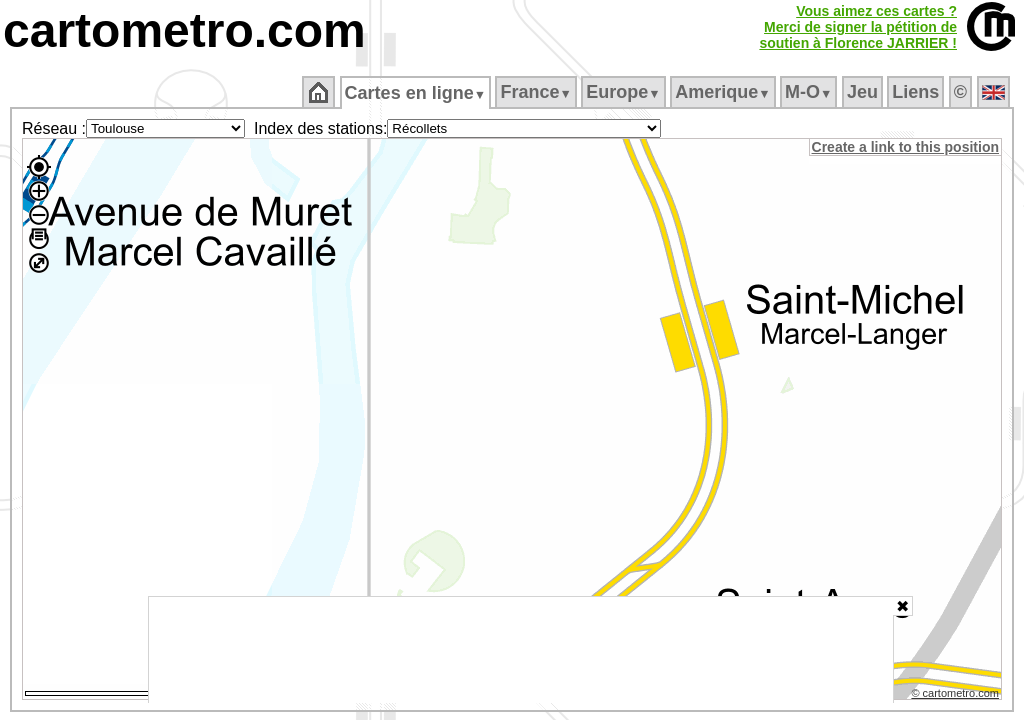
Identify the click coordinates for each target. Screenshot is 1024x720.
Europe (625, 92)
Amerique (724, 92)
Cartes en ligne (416, 93)
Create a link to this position (906, 147)
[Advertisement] (521, 650)
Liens (917, 92)
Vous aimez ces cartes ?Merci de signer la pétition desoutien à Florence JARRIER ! (858, 27)
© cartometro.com (957, 696)
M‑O (810, 92)
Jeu (863, 92)
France (537, 92)
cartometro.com (184, 30)
